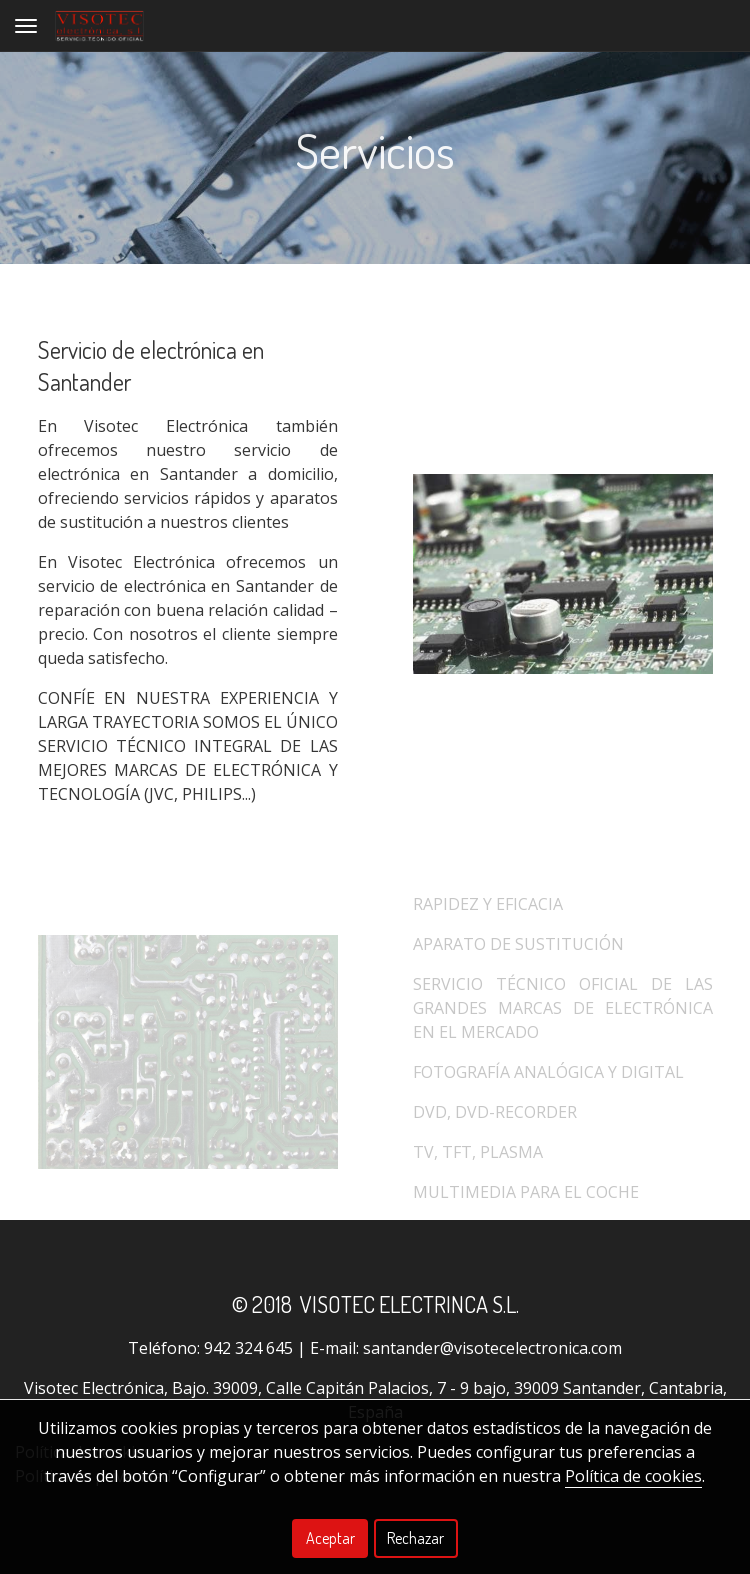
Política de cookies (633, 1476)
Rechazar (415, 1538)
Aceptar (330, 1538)
